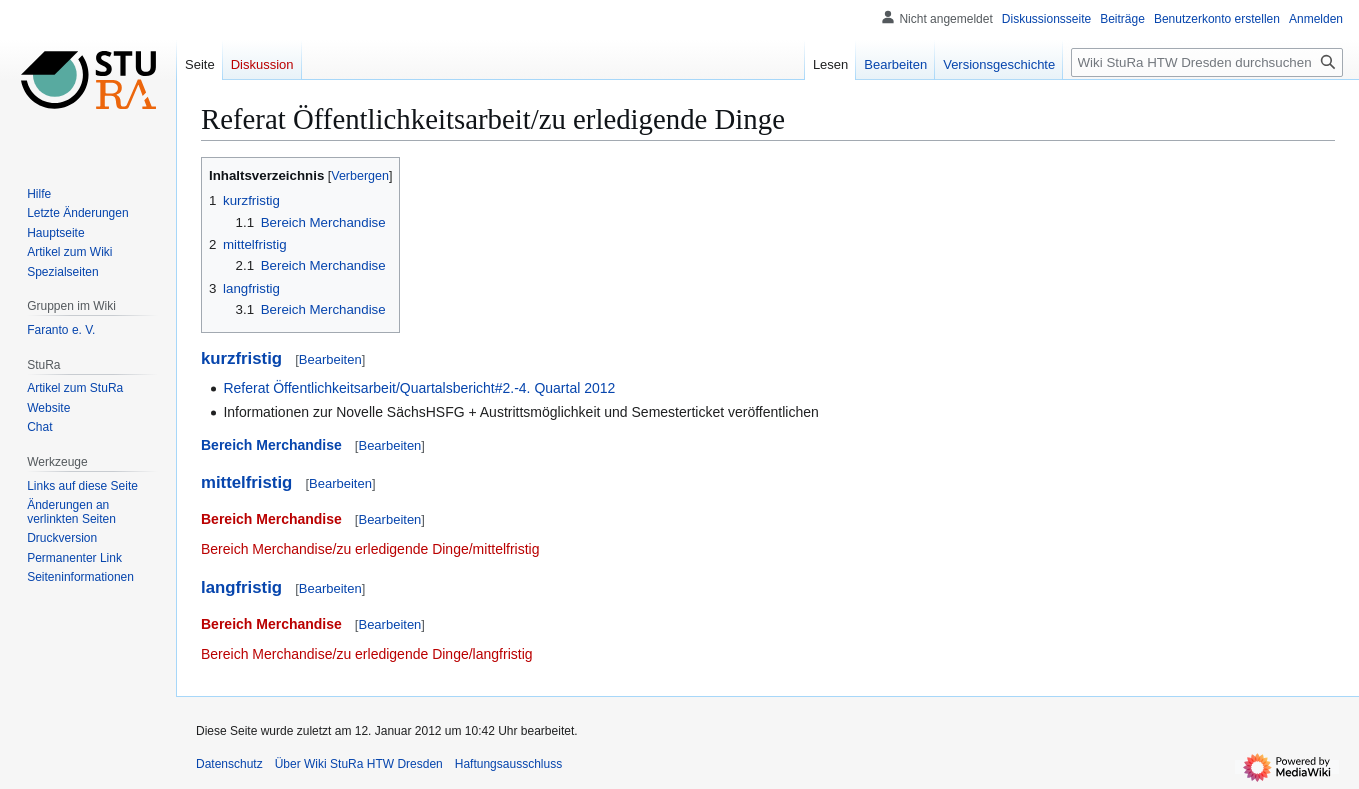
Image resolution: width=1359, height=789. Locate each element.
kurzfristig (241, 358)
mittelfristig (246, 482)
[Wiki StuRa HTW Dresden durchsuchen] (1207, 62)
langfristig (241, 587)
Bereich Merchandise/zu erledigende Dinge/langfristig (367, 654)
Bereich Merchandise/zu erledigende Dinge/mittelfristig (370, 549)
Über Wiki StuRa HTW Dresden (359, 764)
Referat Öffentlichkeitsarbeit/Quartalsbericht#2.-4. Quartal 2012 (419, 388)
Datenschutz (229, 764)
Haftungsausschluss (508, 764)
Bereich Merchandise (271, 445)
